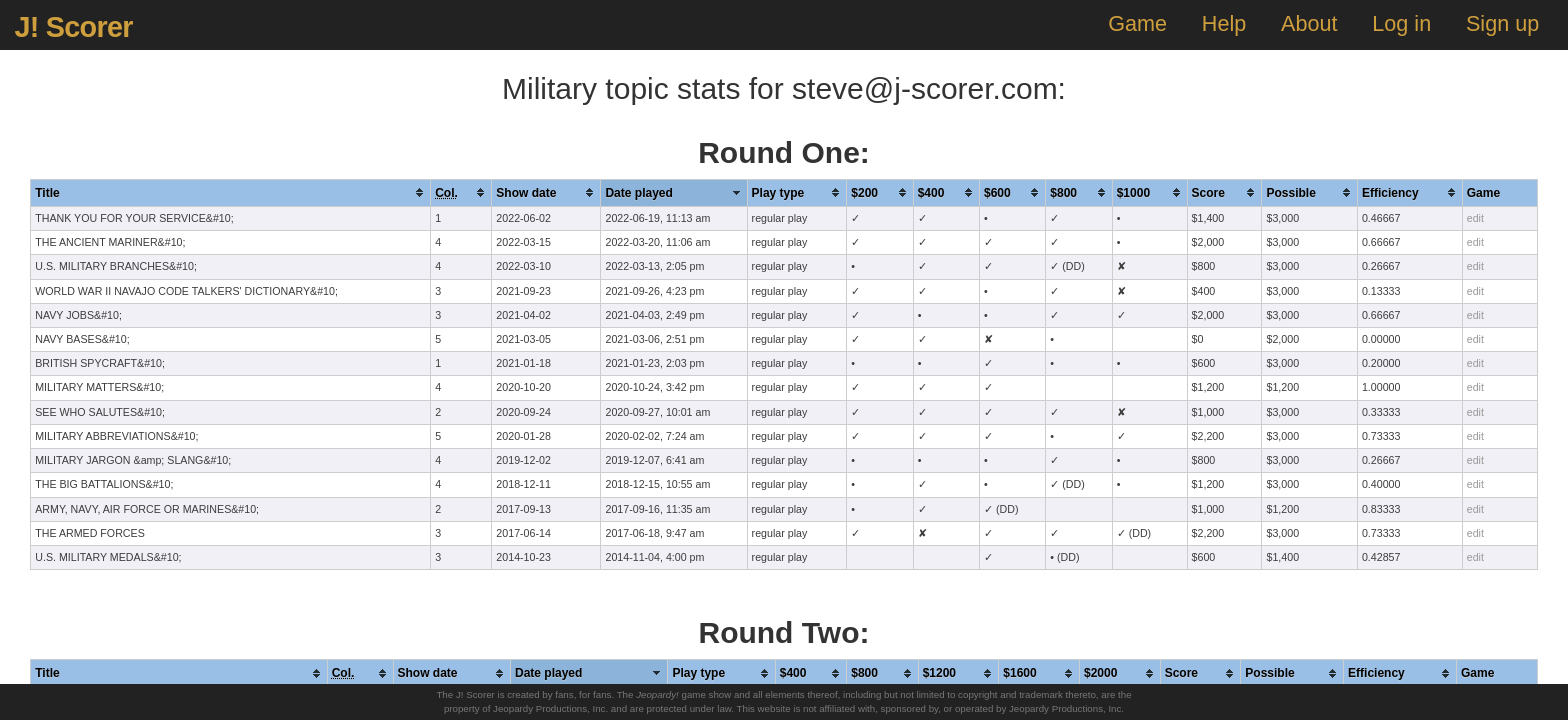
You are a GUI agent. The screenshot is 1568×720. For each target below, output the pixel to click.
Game (1137, 23)
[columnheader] (231, 192)
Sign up (1502, 23)
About (1309, 23)
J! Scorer (73, 27)
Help (1224, 23)
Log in (1401, 23)
